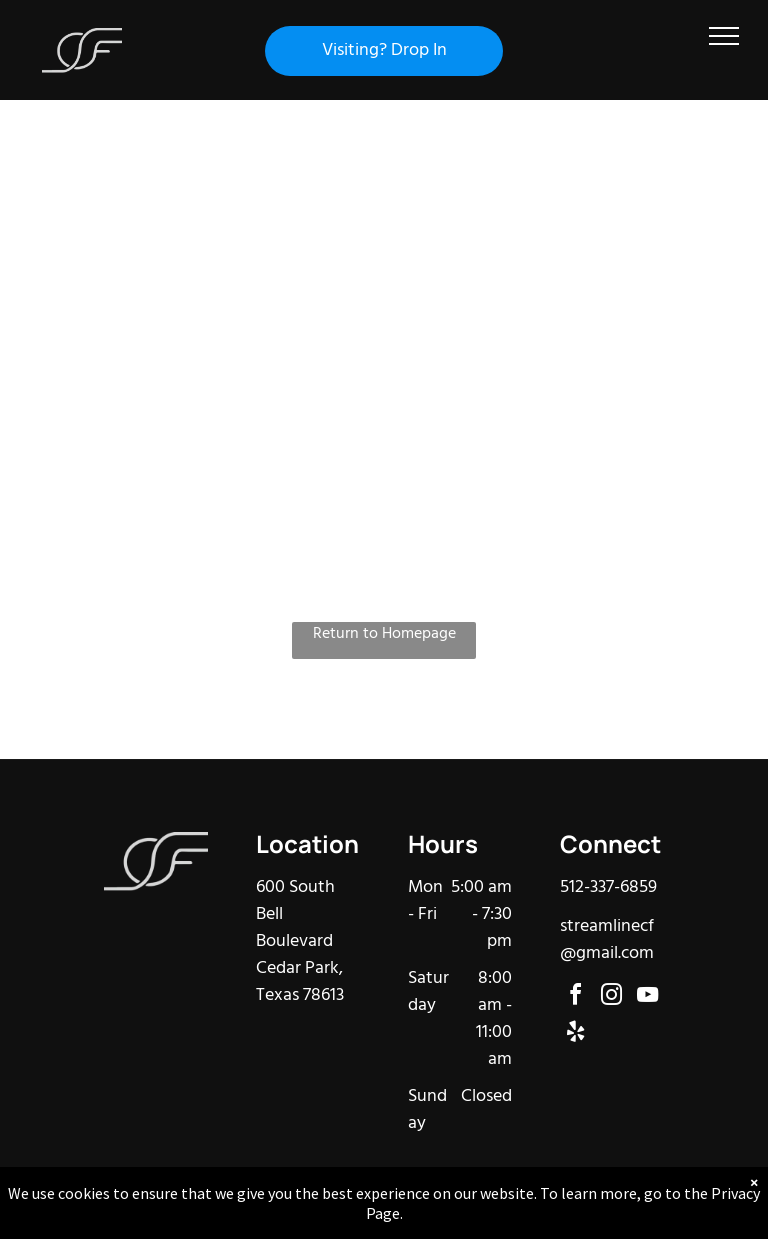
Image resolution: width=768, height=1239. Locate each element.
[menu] (724, 36)
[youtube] (648, 997)
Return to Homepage (384, 634)
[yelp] (576, 1034)
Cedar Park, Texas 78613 (300, 982)
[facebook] (576, 997)
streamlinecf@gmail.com (607, 940)
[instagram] (612, 997)
